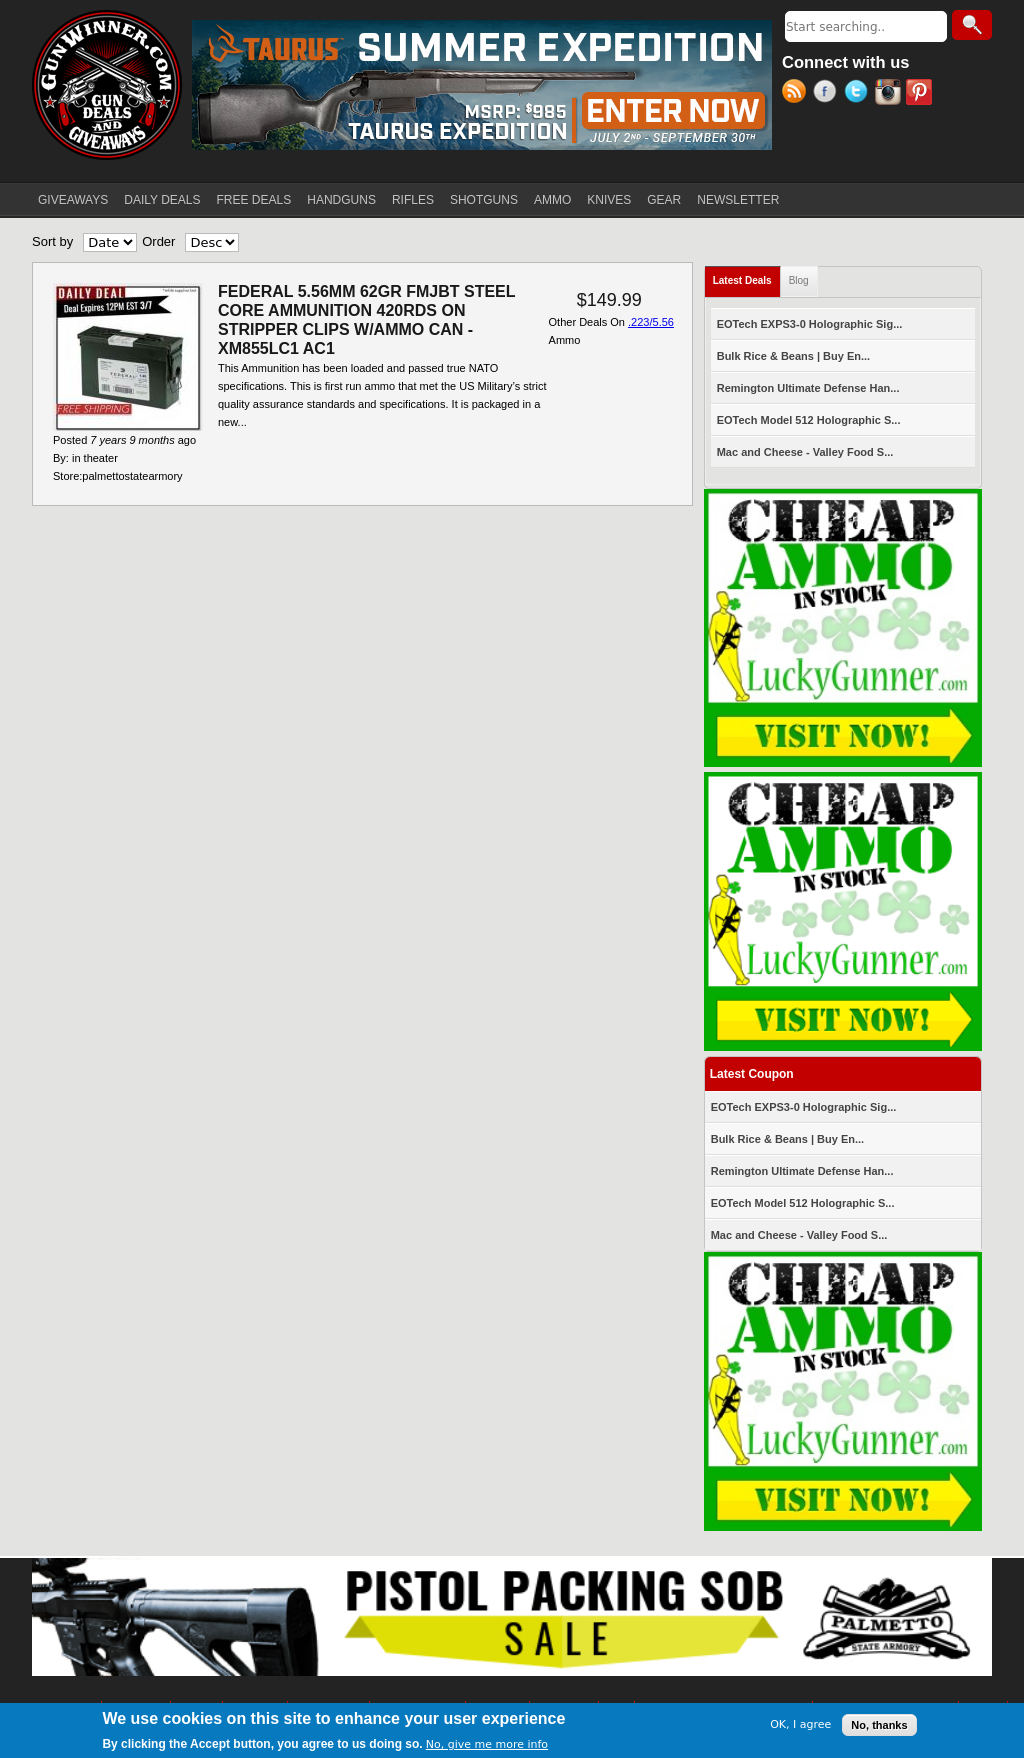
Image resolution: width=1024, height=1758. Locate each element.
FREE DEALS (254, 200)
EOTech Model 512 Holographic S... (809, 420)
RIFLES (413, 200)
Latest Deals (747, 276)
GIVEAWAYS (73, 200)
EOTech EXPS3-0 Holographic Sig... (810, 324)
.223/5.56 (651, 322)
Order (158, 241)
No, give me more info (487, 1744)
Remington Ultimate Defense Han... (808, 388)
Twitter (859, 94)
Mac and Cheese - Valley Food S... (805, 452)
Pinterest (921, 94)
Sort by (52, 241)
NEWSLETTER (738, 200)
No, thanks (879, 1725)
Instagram (890, 94)
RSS (797, 94)
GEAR (664, 200)
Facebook (828, 94)
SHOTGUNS (484, 200)
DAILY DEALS (162, 200)
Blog (799, 280)
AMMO (552, 200)
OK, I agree (800, 1724)
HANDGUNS (341, 200)
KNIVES (609, 200)
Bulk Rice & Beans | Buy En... (793, 356)
